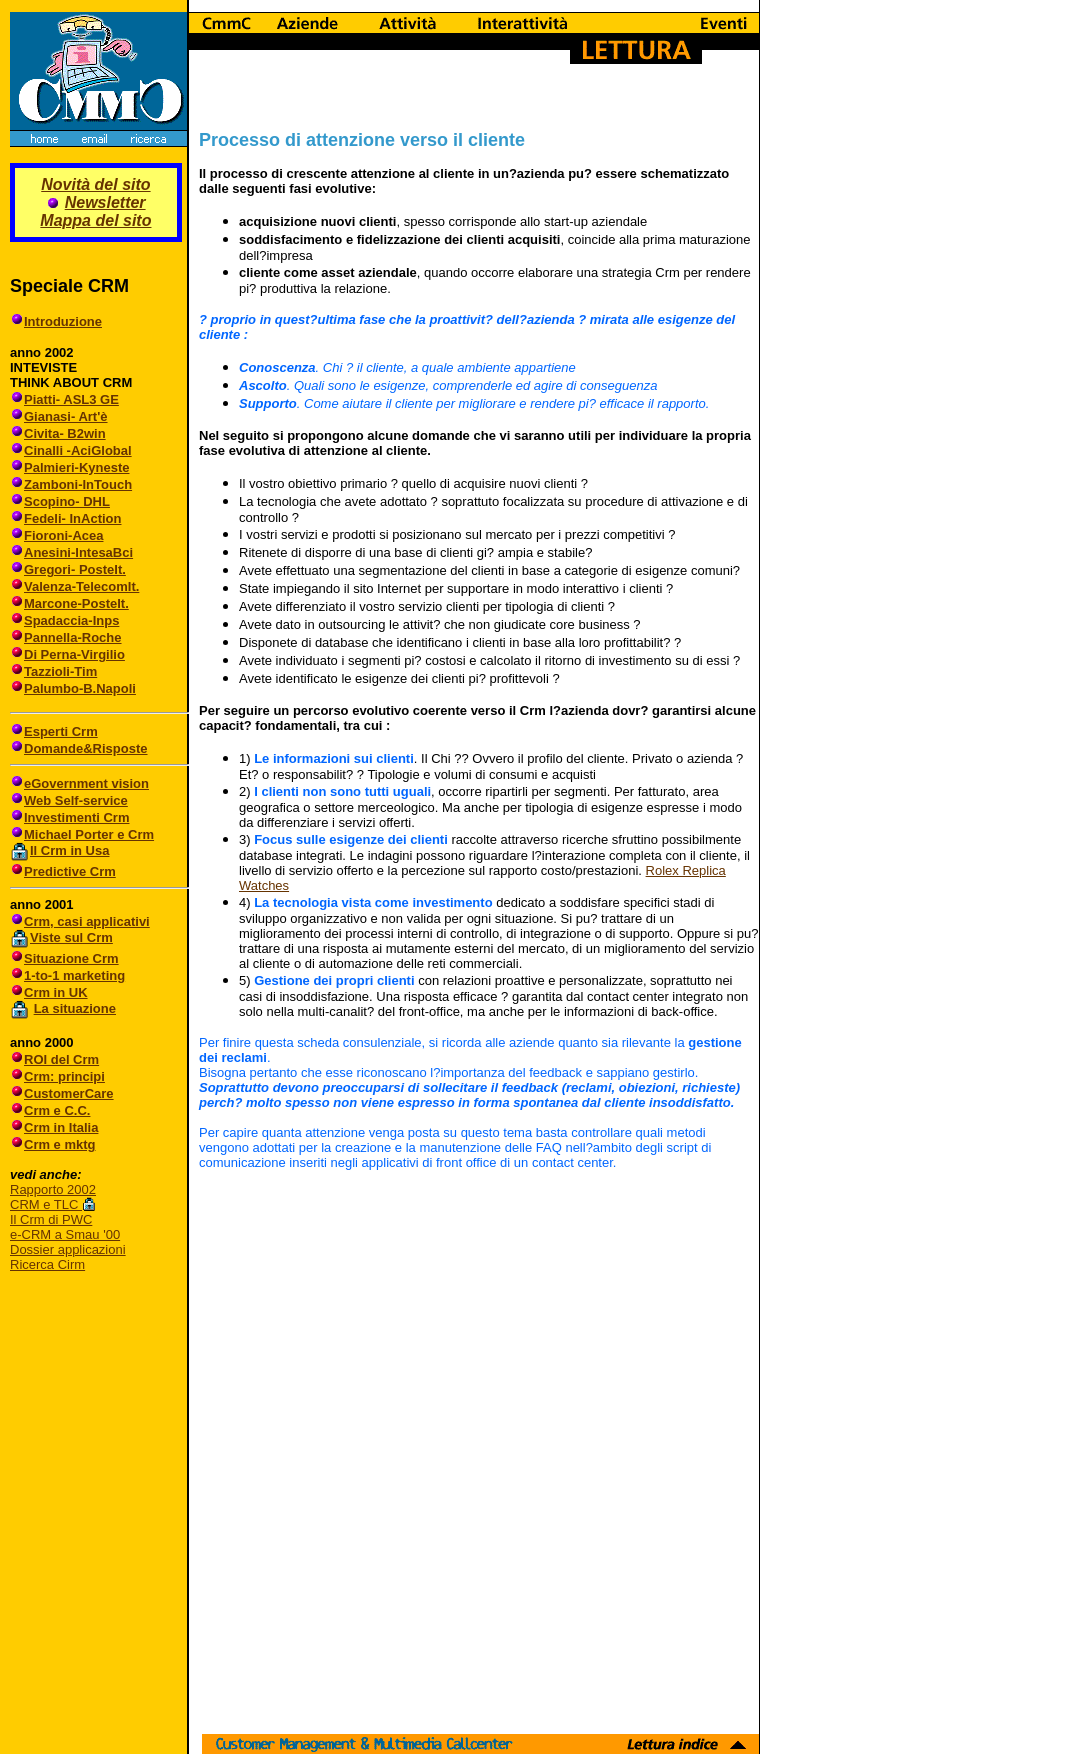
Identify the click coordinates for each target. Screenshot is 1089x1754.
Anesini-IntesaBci (78, 552)
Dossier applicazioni (68, 1249)
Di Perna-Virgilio (74, 654)
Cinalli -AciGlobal (78, 450)
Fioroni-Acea (63, 535)
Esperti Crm (61, 731)
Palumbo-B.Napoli (80, 688)
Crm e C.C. (57, 1110)
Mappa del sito (95, 220)
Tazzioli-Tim (60, 671)
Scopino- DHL (67, 501)
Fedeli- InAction (73, 518)
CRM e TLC (46, 1204)
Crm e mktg (60, 1144)
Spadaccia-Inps (71, 620)
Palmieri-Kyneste (77, 467)
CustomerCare (69, 1093)
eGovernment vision (86, 783)
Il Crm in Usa (69, 850)
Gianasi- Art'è (66, 416)
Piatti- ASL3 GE (71, 399)
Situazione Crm (71, 958)
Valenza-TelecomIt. (81, 586)
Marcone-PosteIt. (76, 603)
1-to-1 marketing (74, 975)
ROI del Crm (61, 1059)
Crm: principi (64, 1076)
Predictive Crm (70, 871)
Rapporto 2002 (53, 1189)
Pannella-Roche (73, 637)
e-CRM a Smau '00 (65, 1234)
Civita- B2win (65, 433)
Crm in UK (56, 992)
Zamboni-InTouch (78, 484)
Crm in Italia (61, 1127)
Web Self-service (76, 800)
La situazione (75, 1008)
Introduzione (63, 321)
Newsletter (105, 202)
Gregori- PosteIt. (75, 569)
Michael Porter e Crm (89, 834)
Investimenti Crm (76, 817)
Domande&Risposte (86, 748)
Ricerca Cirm (47, 1264)
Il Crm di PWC (51, 1219)
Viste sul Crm (71, 937)
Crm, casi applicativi (87, 921)
